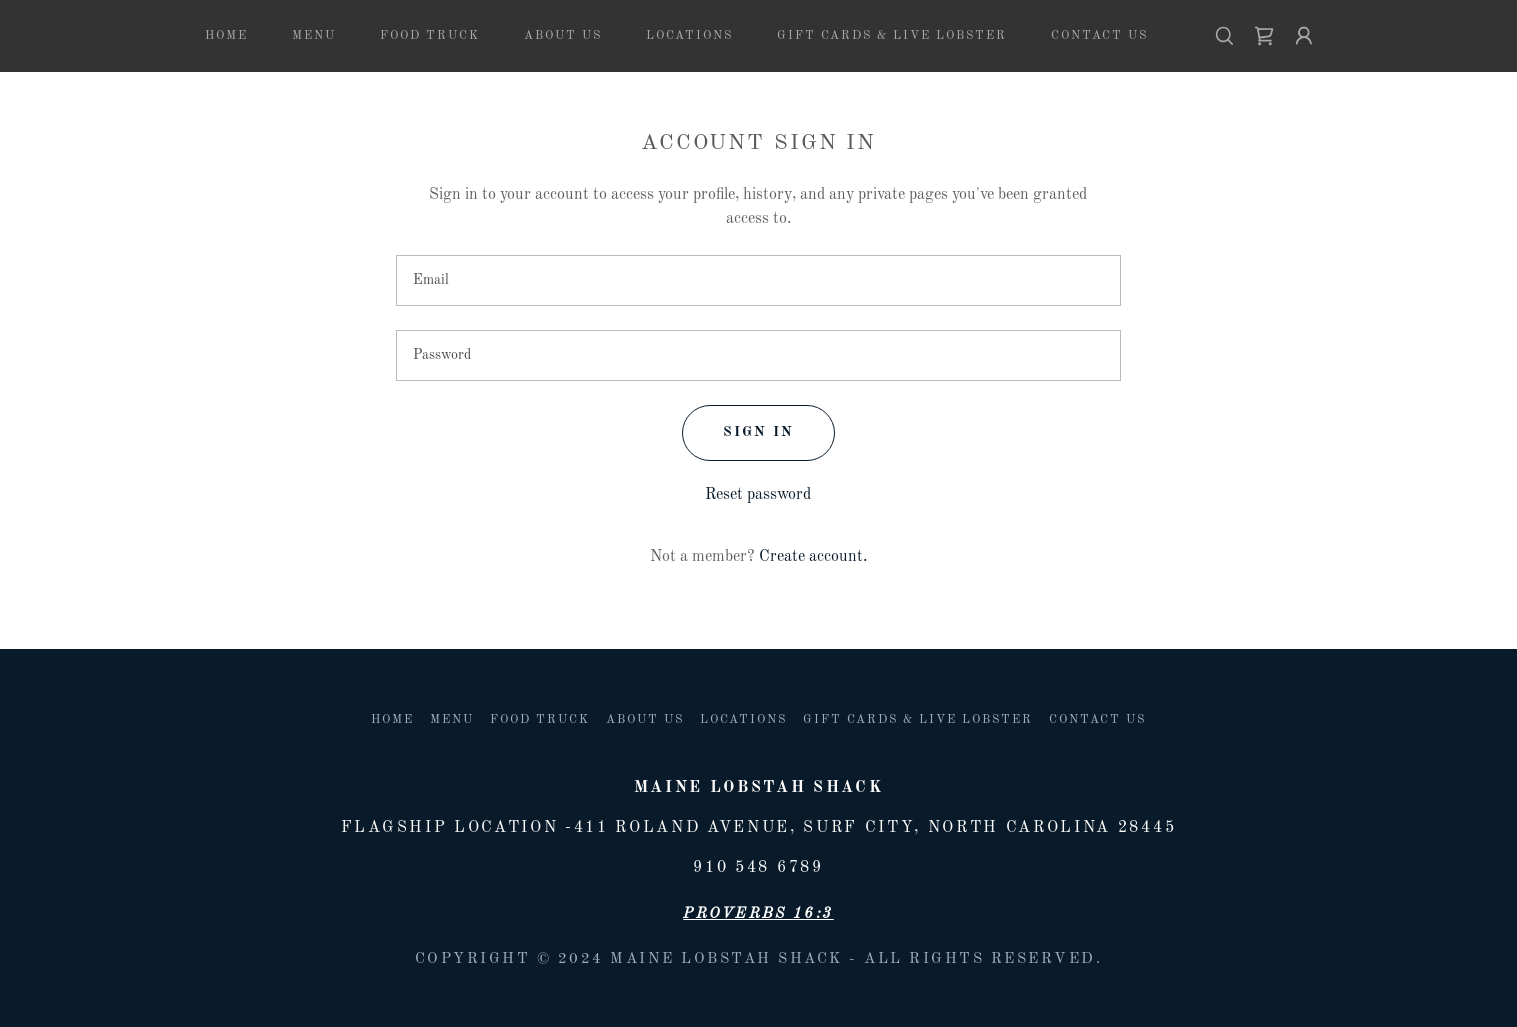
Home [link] (226, 36)
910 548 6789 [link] (758, 868)
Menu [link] (314, 36)
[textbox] (758, 280)
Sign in (758, 432)
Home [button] (392, 720)
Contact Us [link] (1099, 36)
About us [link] (563, 36)
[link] (1264, 36)
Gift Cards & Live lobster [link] (892, 36)
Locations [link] (689, 36)
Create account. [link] (813, 557)
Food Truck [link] (430, 36)
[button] (1304, 36)
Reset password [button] (758, 495)
